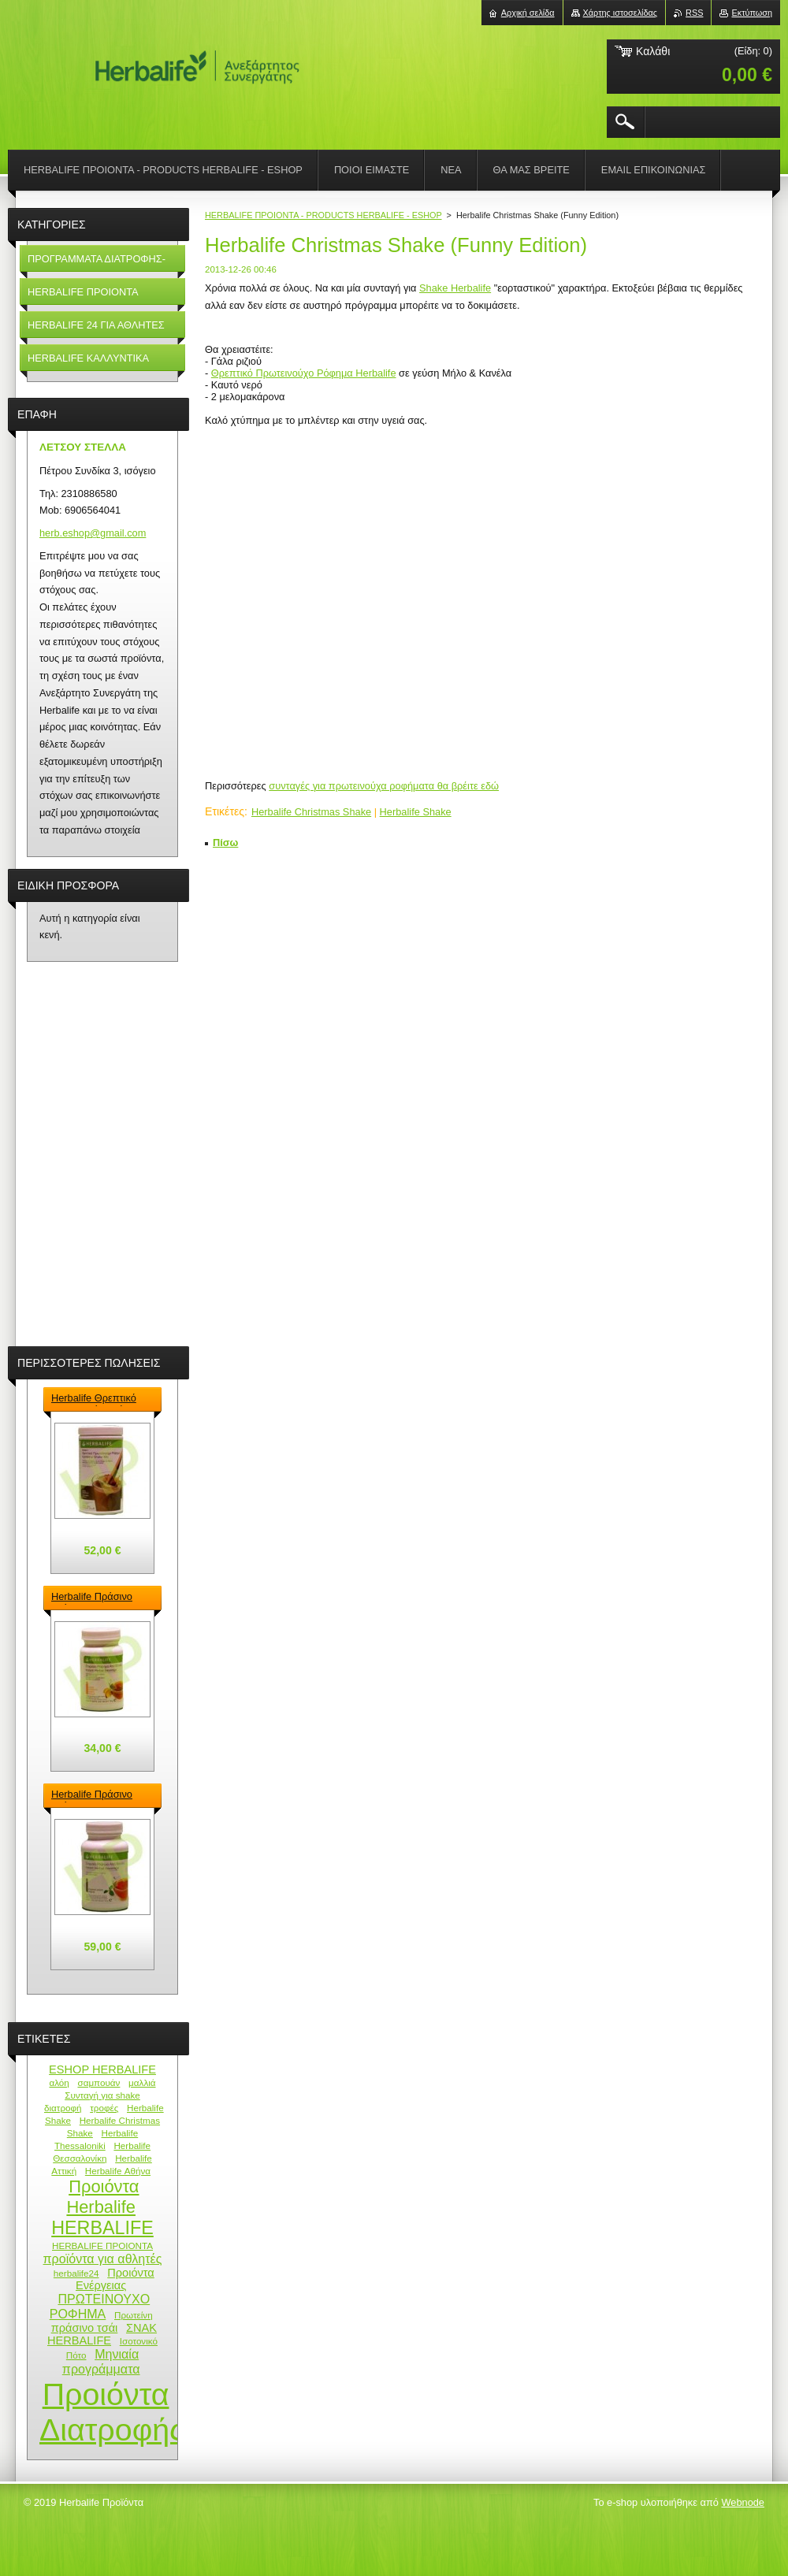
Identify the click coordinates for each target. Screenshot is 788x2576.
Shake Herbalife (455, 288)
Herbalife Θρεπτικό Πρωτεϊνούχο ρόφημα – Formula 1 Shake (99, 1399)
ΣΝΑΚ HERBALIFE (102, 2334)
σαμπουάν (98, 2082)
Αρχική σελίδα (528, 12)
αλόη (59, 2082)
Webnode (742, 2502)
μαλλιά (141, 2082)
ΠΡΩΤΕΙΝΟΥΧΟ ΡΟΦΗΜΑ (100, 2306)
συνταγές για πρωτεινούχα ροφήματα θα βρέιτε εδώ (384, 786)
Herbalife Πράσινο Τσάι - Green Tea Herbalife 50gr (91, 1598)
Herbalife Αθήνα (118, 2171)
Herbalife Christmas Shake (311, 812)
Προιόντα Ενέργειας (115, 2279)
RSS (694, 12)
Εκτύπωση (751, 12)
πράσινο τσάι (84, 2328)
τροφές (104, 2108)
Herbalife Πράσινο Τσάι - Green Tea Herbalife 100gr (91, 1795)
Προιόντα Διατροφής (111, 2412)
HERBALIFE (102, 2228)
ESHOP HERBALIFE (102, 2069)
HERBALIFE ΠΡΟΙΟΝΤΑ (102, 2245)
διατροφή (63, 2108)
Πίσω (225, 842)
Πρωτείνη (133, 2315)
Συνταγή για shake (102, 2095)
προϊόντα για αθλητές (102, 2258)
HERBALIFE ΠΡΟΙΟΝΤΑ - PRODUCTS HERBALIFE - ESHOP (323, 215)
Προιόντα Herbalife (102, 2197)
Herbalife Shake (416, 812)
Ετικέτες (224, 811)
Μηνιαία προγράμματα (101, 2361)
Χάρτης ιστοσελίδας (620, 12)
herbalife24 (76, 2273)
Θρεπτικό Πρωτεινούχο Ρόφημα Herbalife (303, 373)
